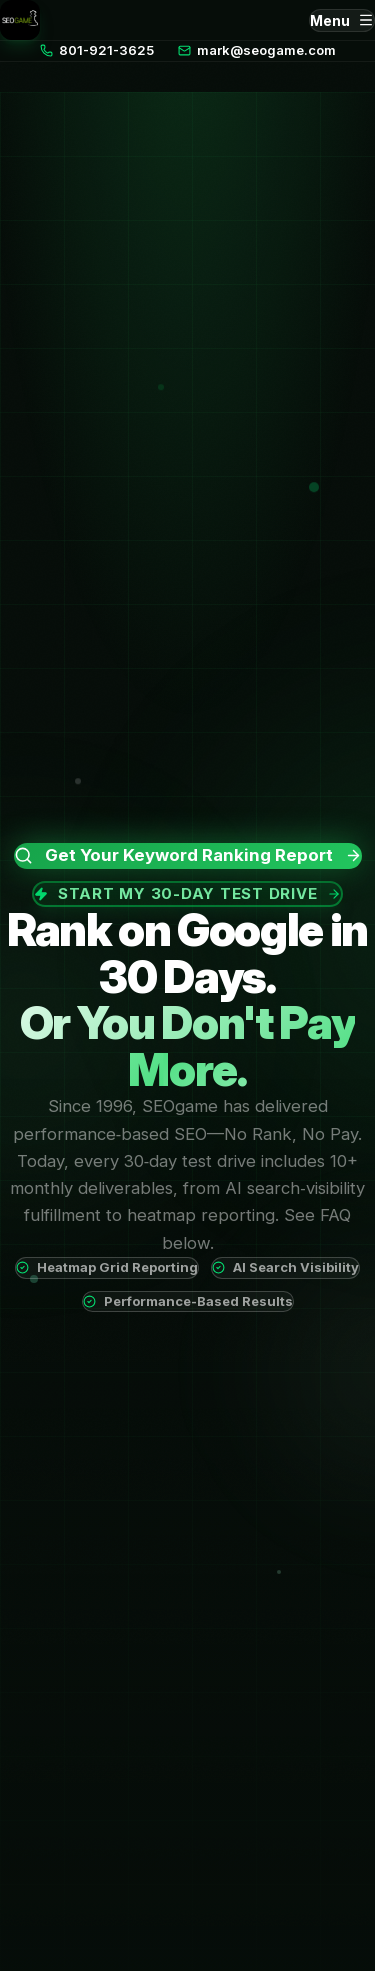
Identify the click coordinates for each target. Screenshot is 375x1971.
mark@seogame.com (257, 50)
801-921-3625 (97, 50)
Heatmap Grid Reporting (107, 1267)
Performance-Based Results (188, 1301)
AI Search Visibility (285, 1267)
